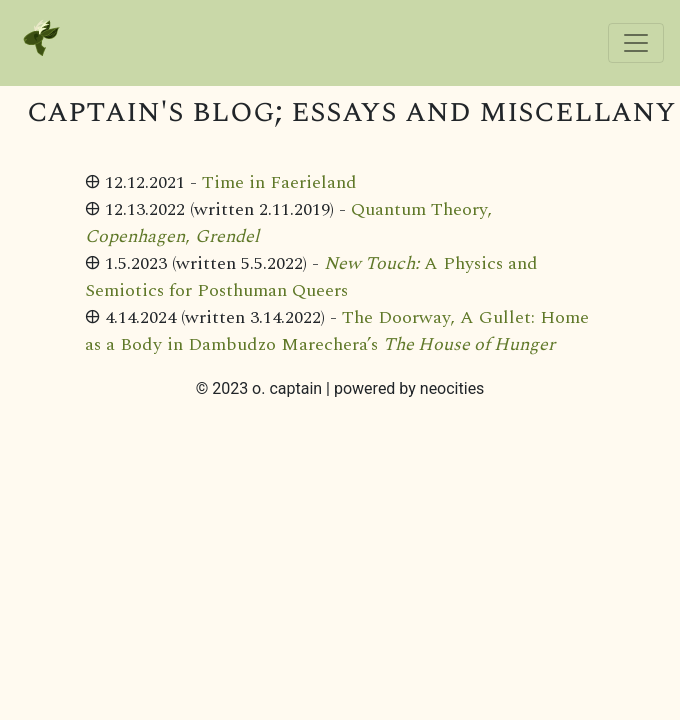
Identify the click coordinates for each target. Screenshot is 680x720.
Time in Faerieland (279, 182)
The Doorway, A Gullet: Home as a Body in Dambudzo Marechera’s (337, 331)
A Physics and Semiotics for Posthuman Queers (311, 277)
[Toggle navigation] (636, 43)
